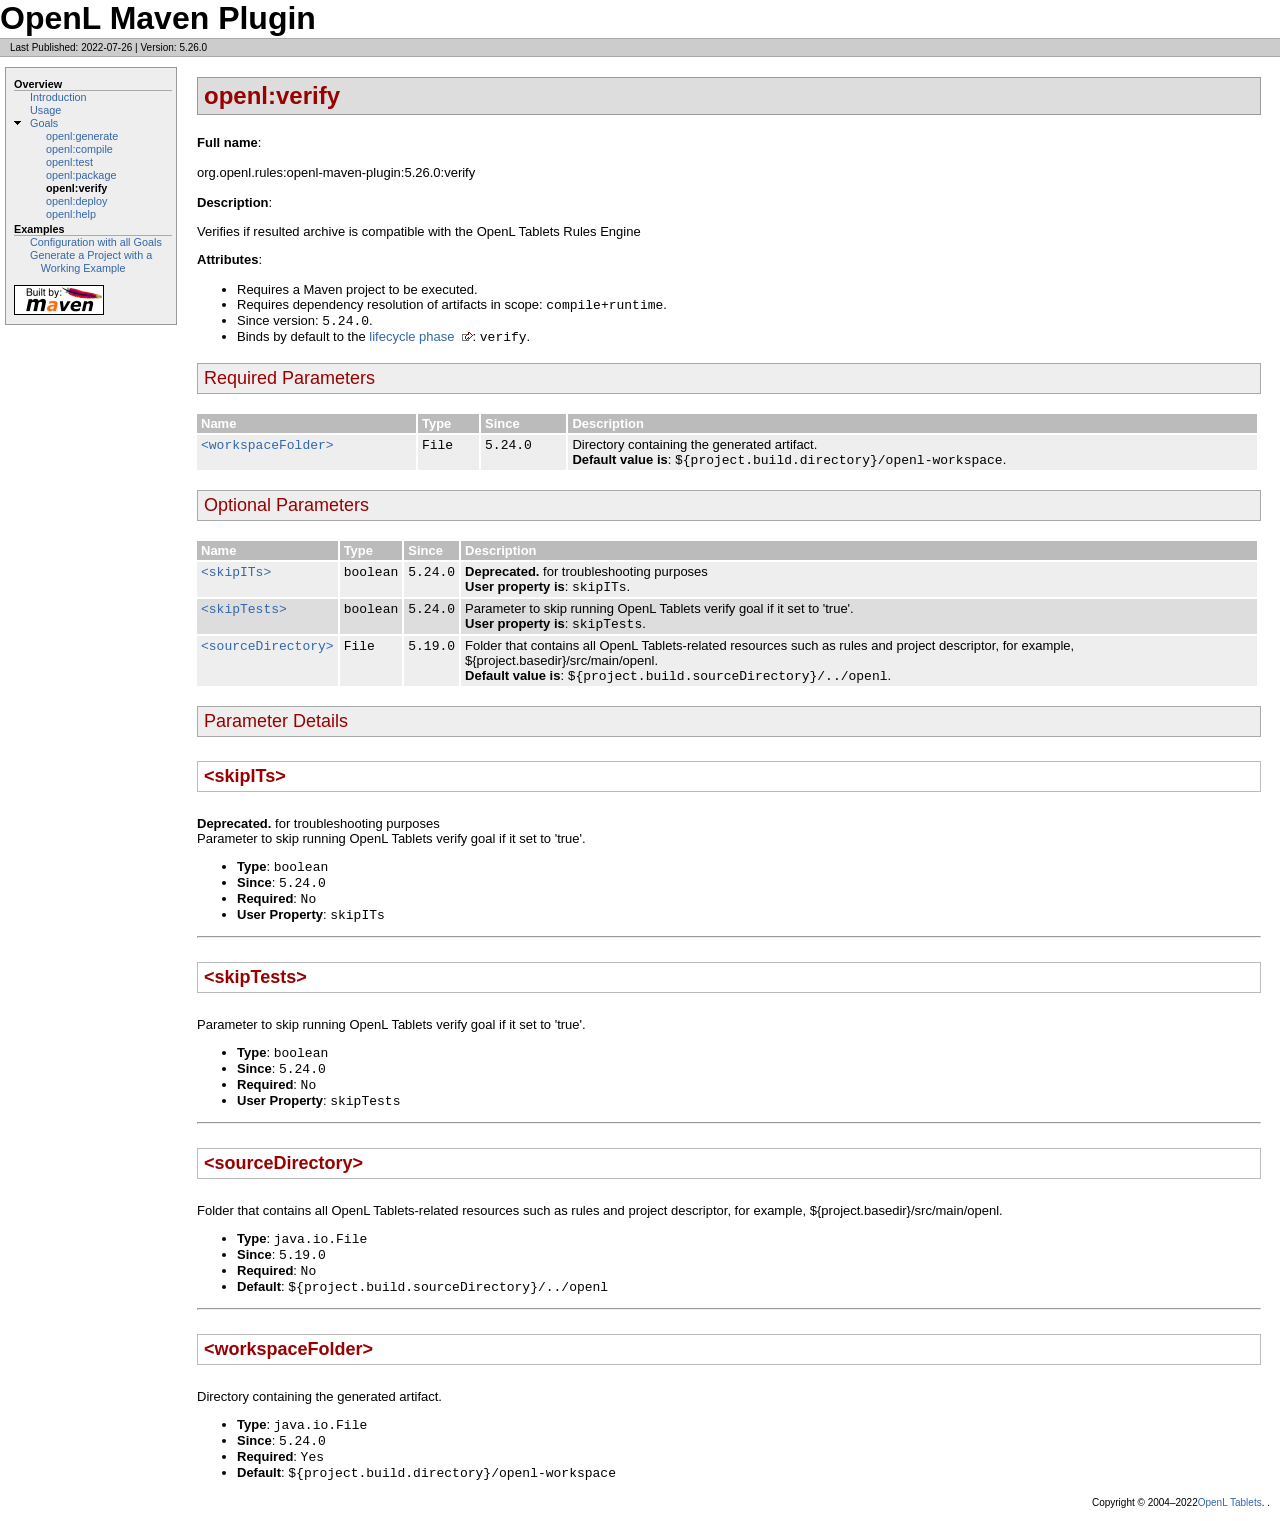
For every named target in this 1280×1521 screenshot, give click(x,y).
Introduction (58, 97)
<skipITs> (236, 572)
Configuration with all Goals (96, 242)
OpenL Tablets (1230, 1502)
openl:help (71, 214)
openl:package (81, 175)
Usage (45, 110)
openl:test (69, 162)
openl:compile (79, 149)
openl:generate (82, 136)
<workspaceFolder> (267, 445)
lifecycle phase (411, 336)
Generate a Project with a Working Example (91, 261)
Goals (44, 123)
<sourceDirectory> (267, 646)
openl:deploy (76, 201)
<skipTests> (244, 609)
